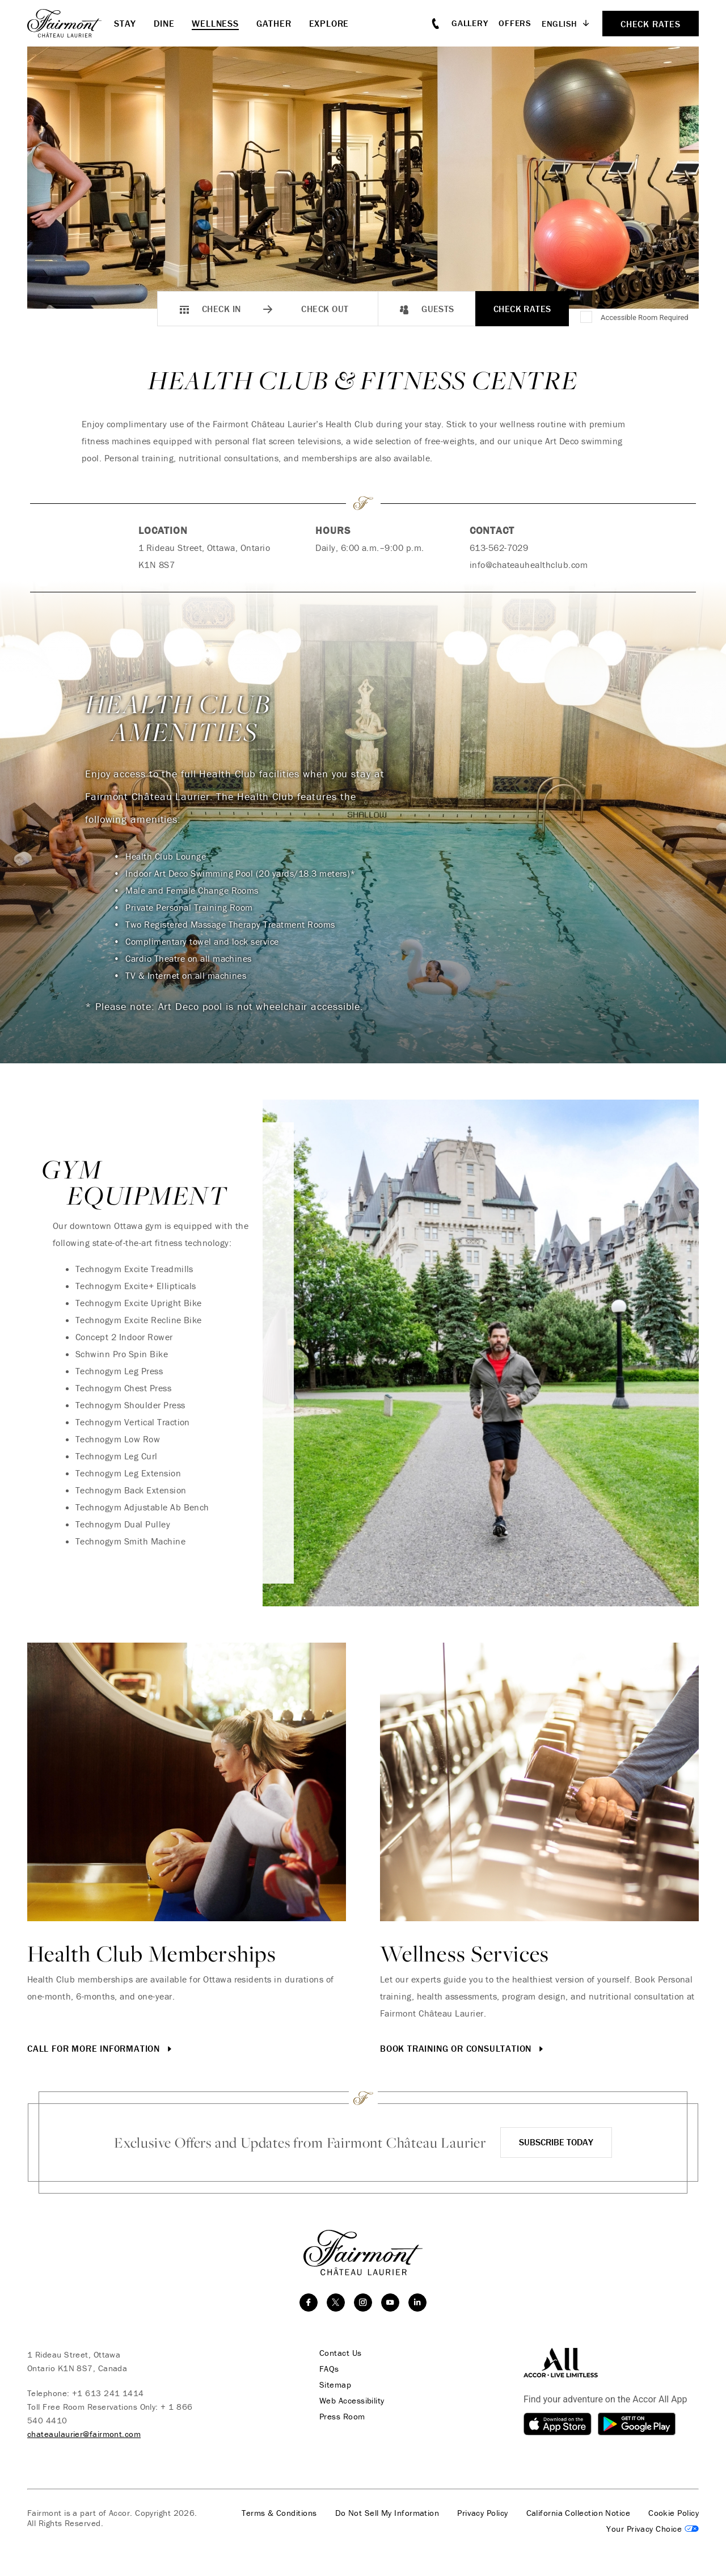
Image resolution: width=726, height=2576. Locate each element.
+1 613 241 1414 (108, 2393)
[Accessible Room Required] (587, 318)
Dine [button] (164, 23)
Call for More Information (100, 2048)
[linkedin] (417, 2302)
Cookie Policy (673, 2513)
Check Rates (522, 308)
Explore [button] (329, 23)
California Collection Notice (578, 2513)
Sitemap (335, 2385)
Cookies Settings (652, 2529)
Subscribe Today (556, 2142)
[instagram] (363, 2302)
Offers (515, 23)
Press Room (342, 2416)
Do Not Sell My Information (387, 2513)
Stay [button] (125, 23)
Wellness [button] (215, 23)
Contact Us (340, 2353)
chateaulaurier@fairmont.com (84, 2433)
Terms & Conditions (279, 2513)
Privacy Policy (482, 2513)
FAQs (329, 2369)
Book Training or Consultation (463, 2048)
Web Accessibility (352, 2401)
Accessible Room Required (645, 317)
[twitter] (336, 2302)
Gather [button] (274, 23)
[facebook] (308, 2302)
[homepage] (70, 23)
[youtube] (390, 2302)
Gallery (469, 23)
